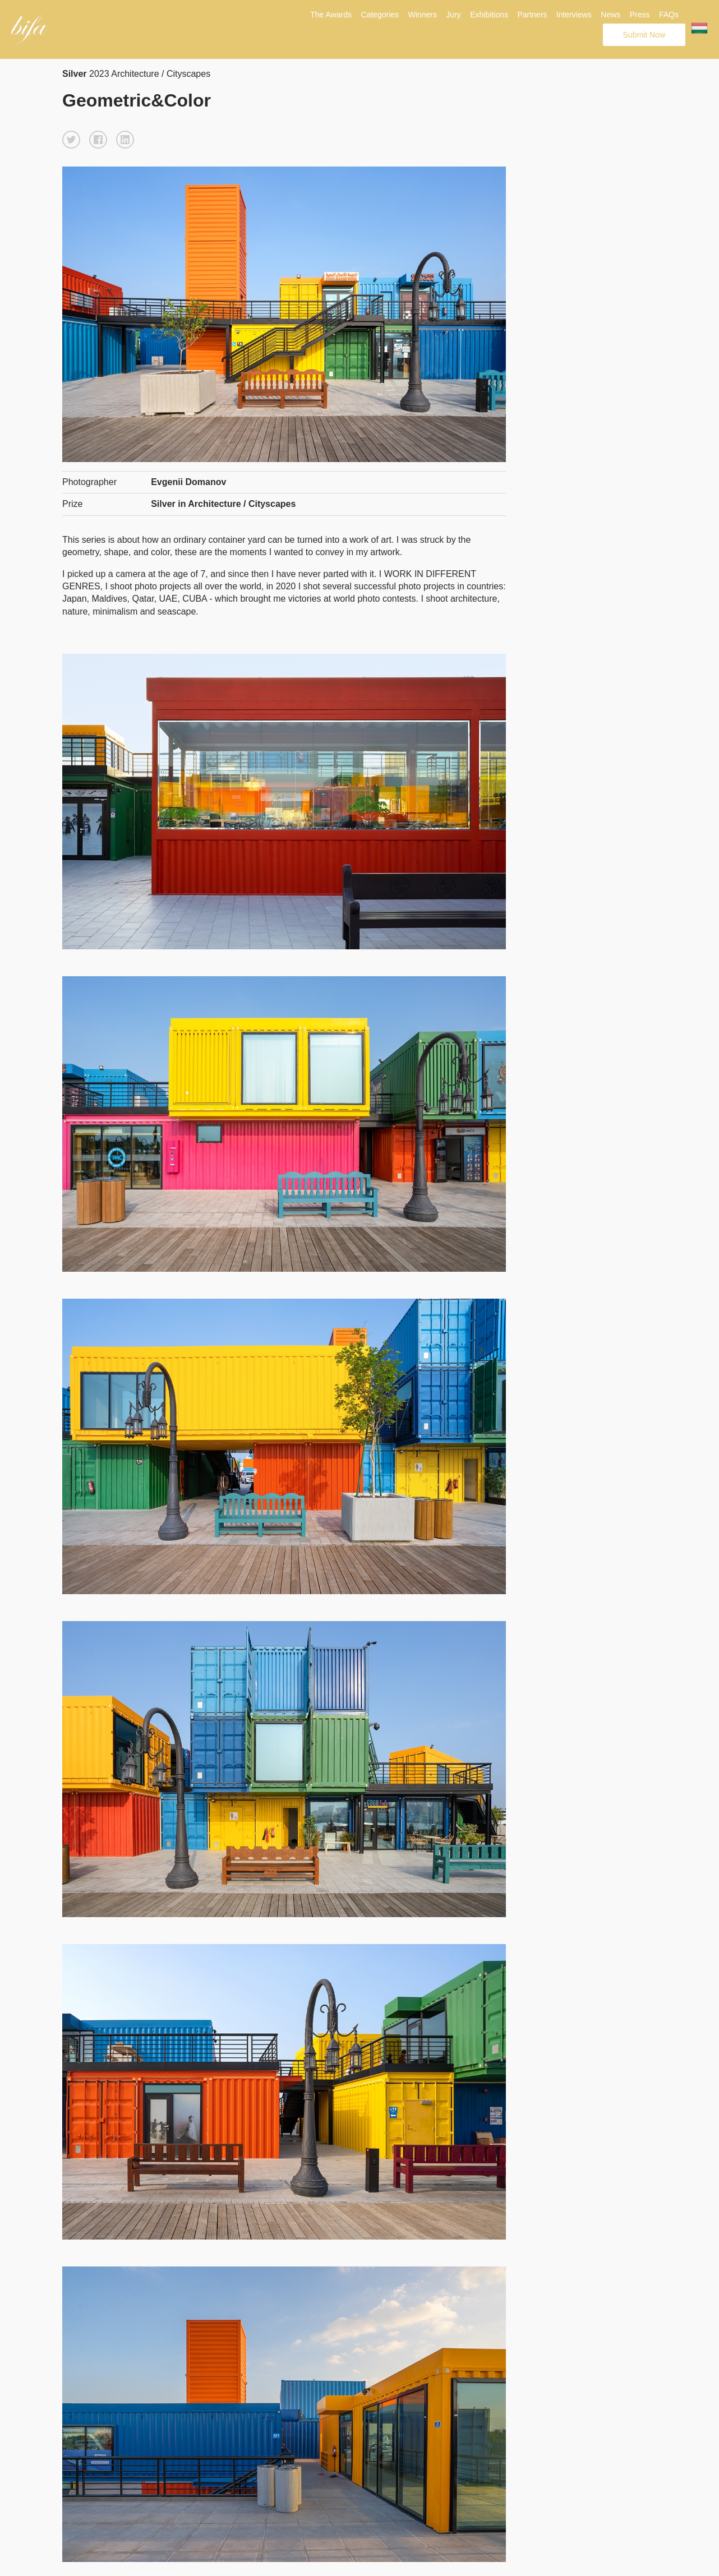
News (610, 15)
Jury (453, 15)
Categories (380, 15)
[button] (71, 140)
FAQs (669, 15)
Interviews (574, 15)
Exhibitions (489, 15)
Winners (422, 15)
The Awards (331, 15)
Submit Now (644, 35)
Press (640, 15)
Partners (532, 15)
